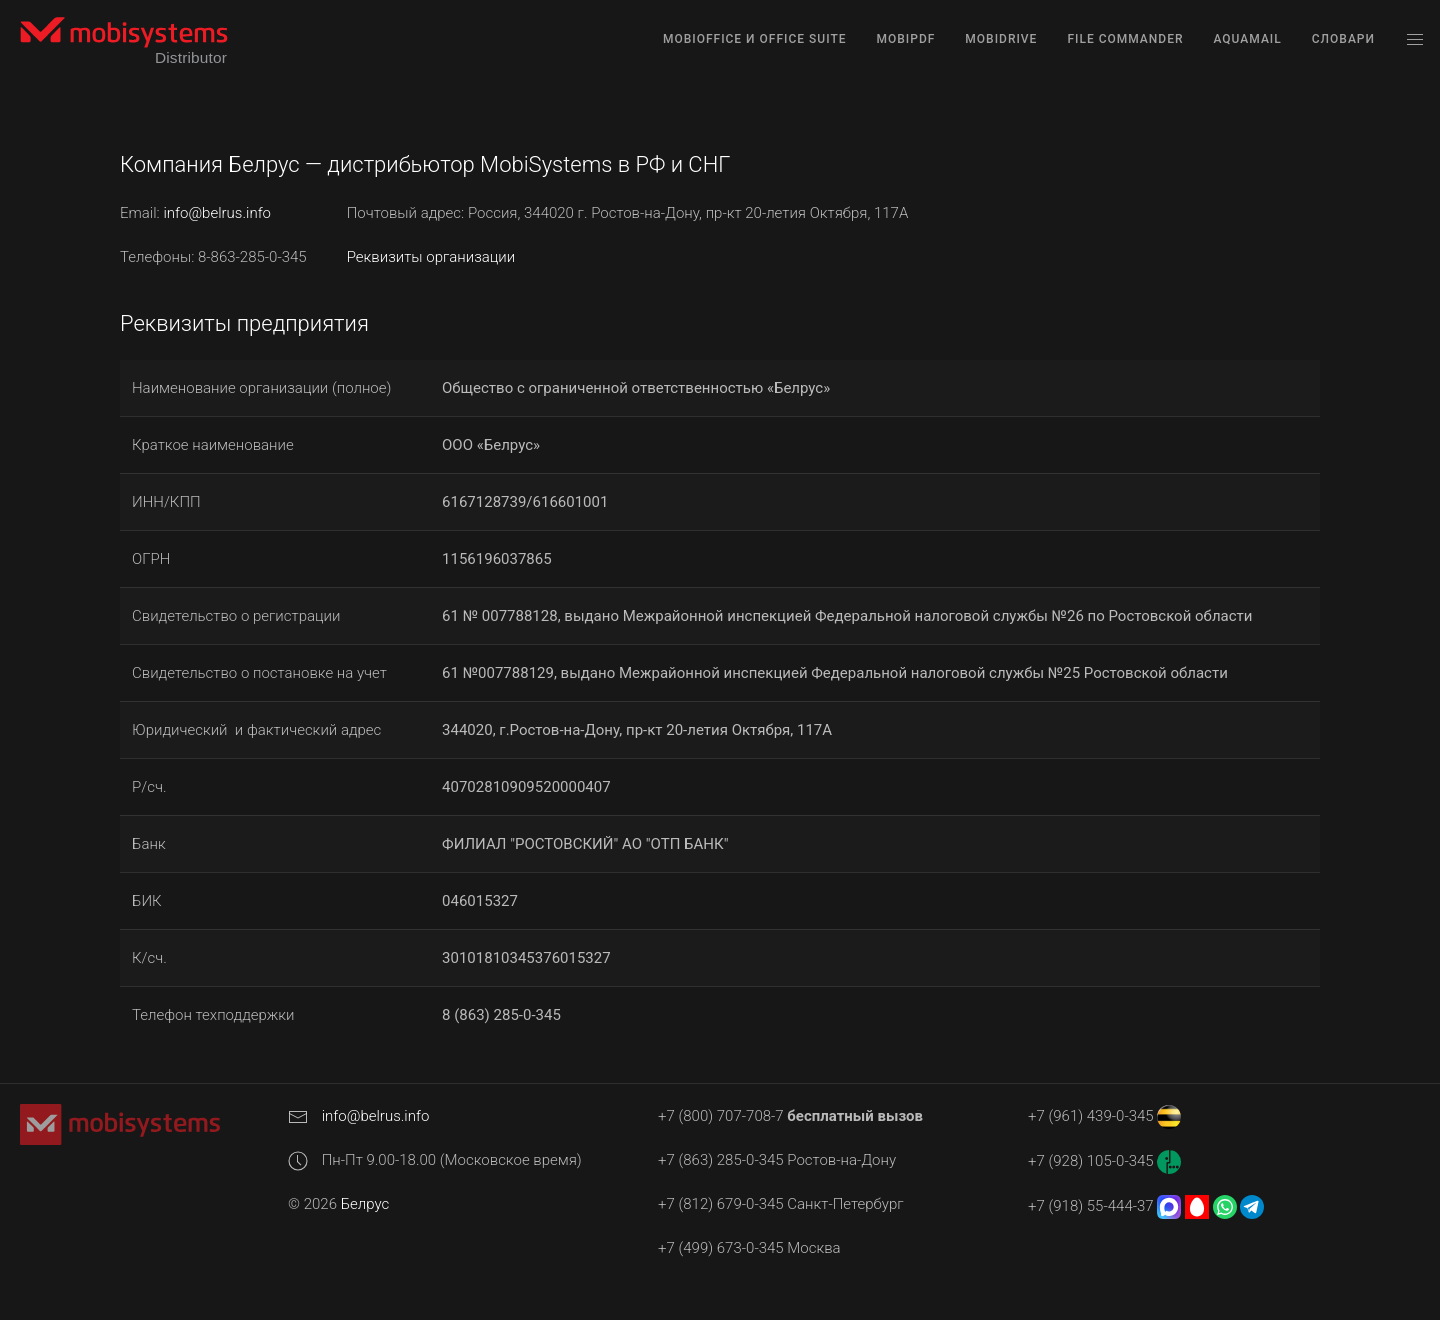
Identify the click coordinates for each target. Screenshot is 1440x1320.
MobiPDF (906, 39)
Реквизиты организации (431, 257)
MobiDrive (1001, 39)
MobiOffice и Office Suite (755, 39)
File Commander (1125, 39)
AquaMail (1247, 39)
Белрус (365, 1204)
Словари (1343, 39)
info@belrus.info (217, 213)
